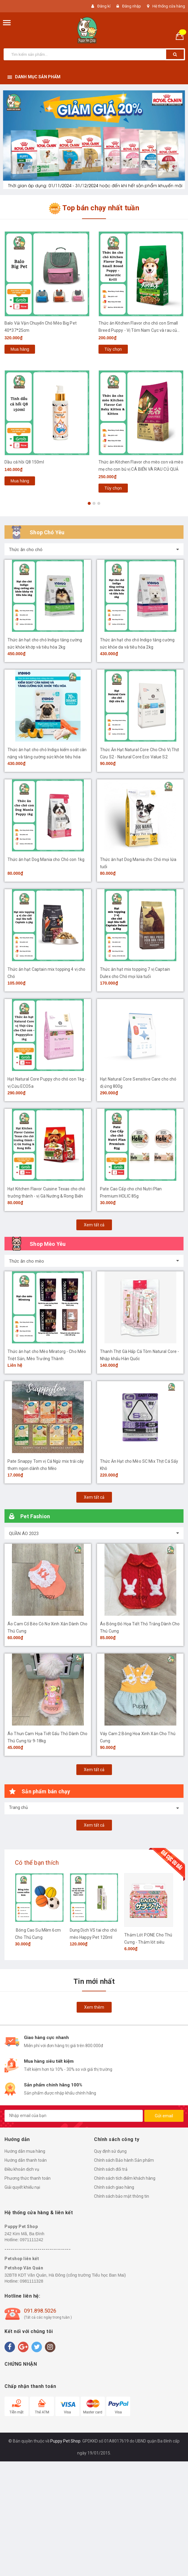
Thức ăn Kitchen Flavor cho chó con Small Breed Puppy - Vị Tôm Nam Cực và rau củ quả (138, 330)
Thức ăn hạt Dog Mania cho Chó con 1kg (45, 859)
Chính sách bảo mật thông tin (121, 2196)
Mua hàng (19, 349)
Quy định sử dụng (110, 2151)
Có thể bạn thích (37, 1862)
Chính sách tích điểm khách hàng (124, 2178)
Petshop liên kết (21, 2258)
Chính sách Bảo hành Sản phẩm (124, 2160)
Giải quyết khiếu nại (22, 2187)
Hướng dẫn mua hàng (24, 2151)
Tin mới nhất (94, 1981)
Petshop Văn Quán (23, 2268)
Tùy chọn (113, 349)
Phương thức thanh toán (27, 2178)
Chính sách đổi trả (111, 2169)
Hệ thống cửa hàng (168, 6)
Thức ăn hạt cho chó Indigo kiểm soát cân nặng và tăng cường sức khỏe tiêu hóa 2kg (47, 756)
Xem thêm (94, 2007)
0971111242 (31, 2239)
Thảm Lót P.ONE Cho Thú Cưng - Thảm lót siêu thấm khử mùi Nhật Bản (148, 1942)
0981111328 (31, 2281)
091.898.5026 (40, 2311)
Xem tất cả (94, 1224)
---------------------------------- (37, 2249)
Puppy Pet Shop (21, 2226)
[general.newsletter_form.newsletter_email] (73, 2116)
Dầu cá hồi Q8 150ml (24, 462)
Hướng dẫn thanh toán (25, 2160)
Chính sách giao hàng (114, 2187)
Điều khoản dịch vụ (21, 2169)
